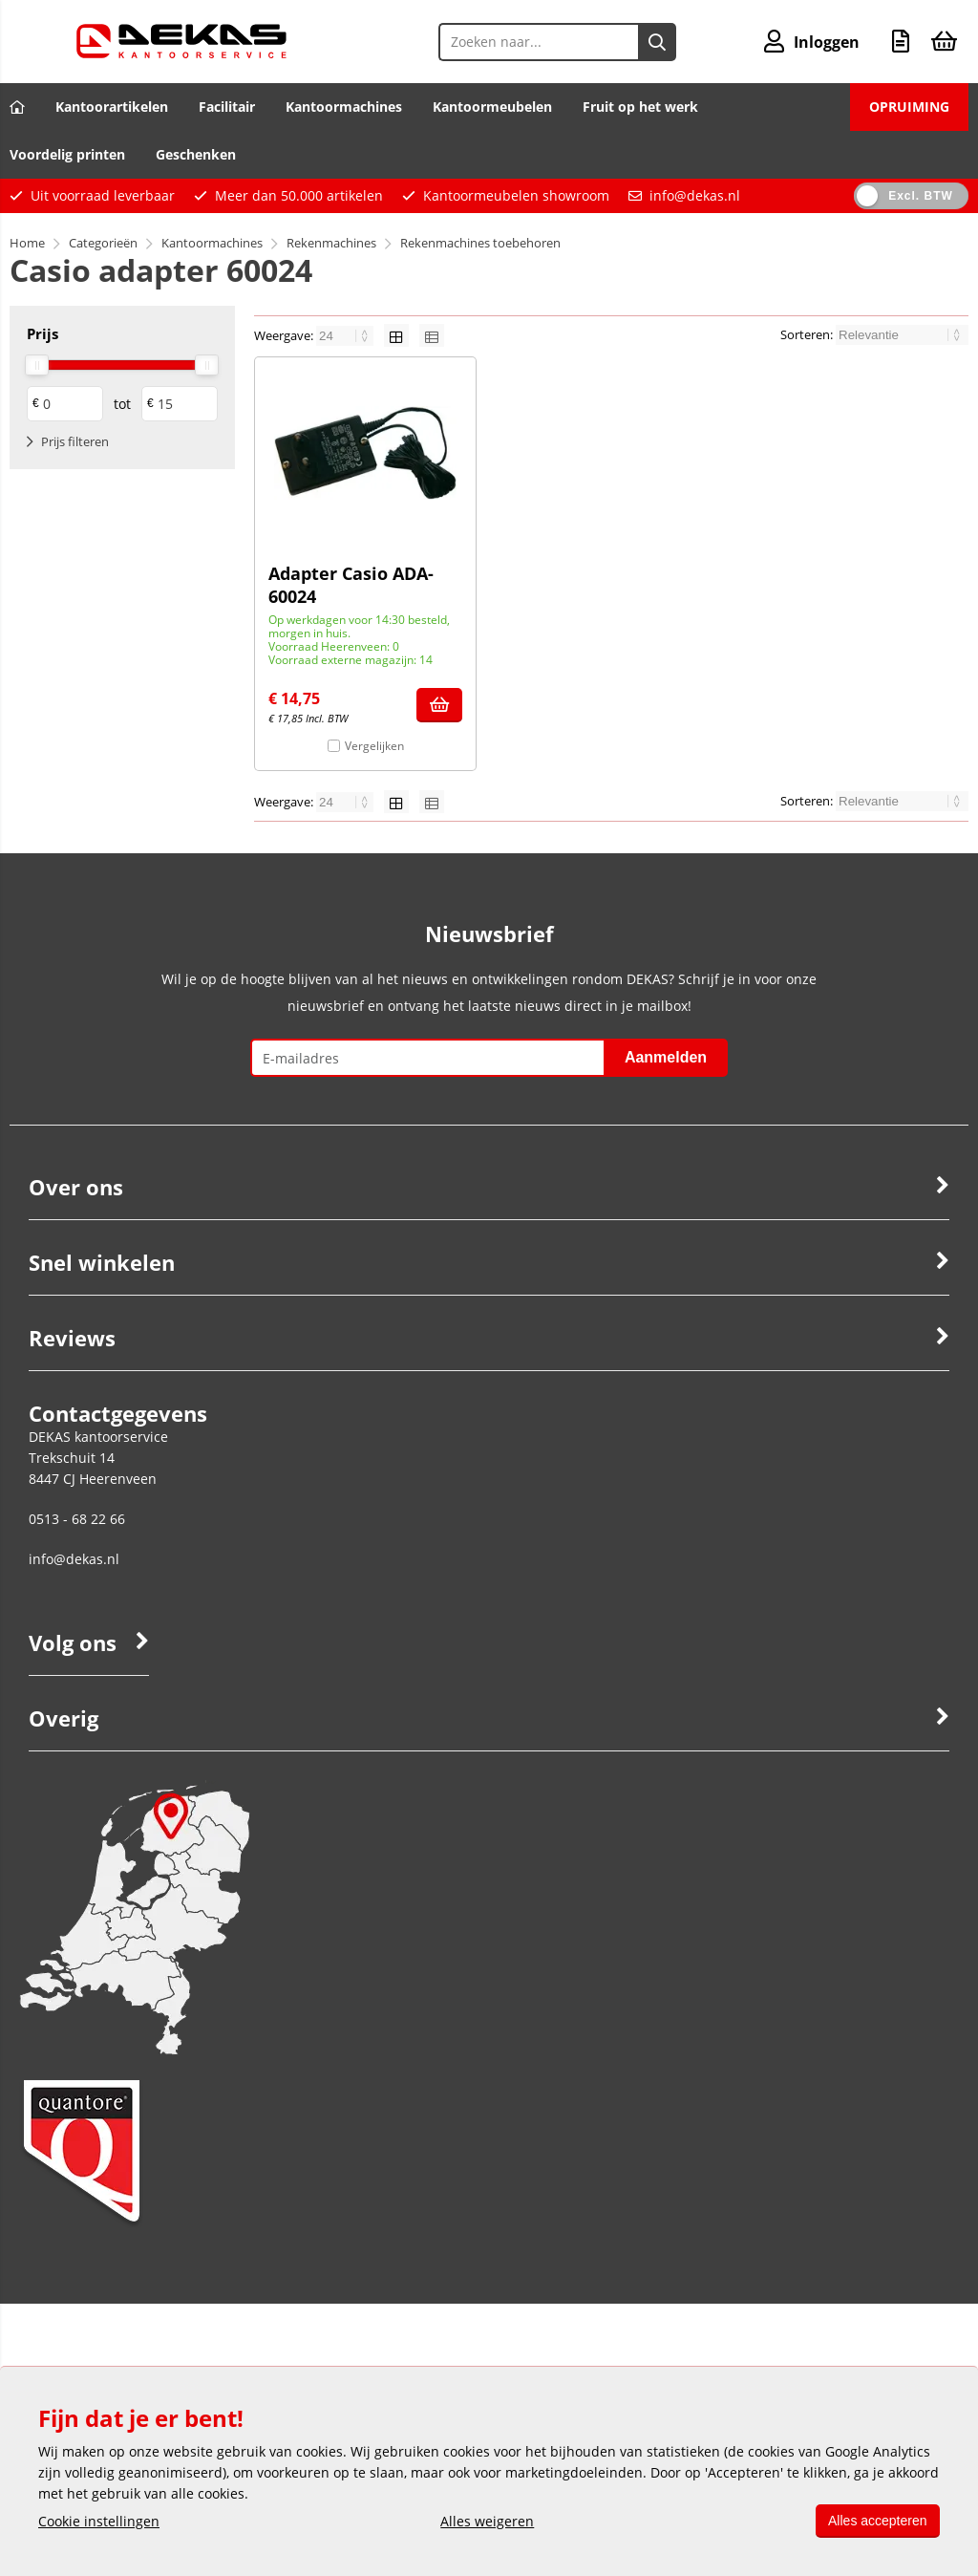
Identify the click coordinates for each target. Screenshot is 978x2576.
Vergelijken (374, 746)
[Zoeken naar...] (656, 42)
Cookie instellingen (98, 2521)
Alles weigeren (485, 2521)
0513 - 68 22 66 (77, 1519)
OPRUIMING (909, 106)
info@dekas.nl (694, 195)
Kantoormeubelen (492, 106)
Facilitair (227, 106)
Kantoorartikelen (111, 106)
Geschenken (196, 154)
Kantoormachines (344, 106)
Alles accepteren (875, 2520)
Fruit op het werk (640, 106)
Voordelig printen (67, 154)
